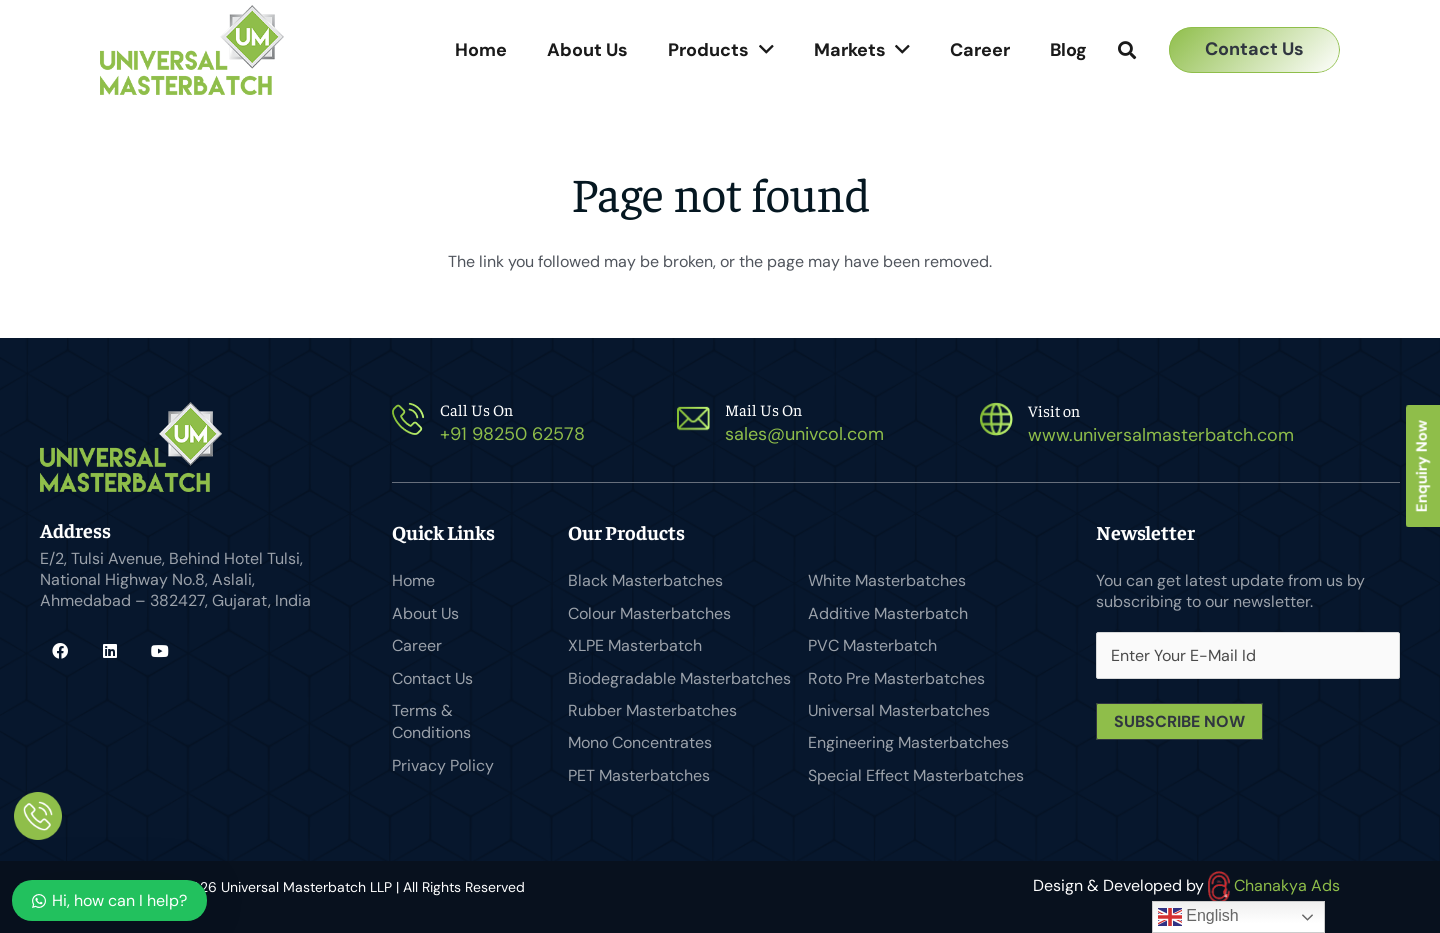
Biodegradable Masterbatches (679, 678)
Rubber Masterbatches (652, 710)
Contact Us (432, 678)
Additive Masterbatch (888, 613)
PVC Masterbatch (872, 645)
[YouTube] (160, 651)
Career (417, 645)
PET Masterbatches (639, 775)
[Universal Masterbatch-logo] (192, 50)
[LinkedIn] (110, 651)
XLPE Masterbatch (635, 645)
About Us (425, 613)
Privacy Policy (443, 765)
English (1198, 917)
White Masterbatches (887, 580)
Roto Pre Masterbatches (896, 678)
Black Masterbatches (645, 580)
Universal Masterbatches (899, 710)
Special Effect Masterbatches (916, 775)
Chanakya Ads (1274, 885)
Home (413, 580)
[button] (1127, 50)
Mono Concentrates (640, 742)
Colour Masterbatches (649, 613)
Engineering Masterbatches (908, 742)
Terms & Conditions (431, 721)
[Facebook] (60, 651)
